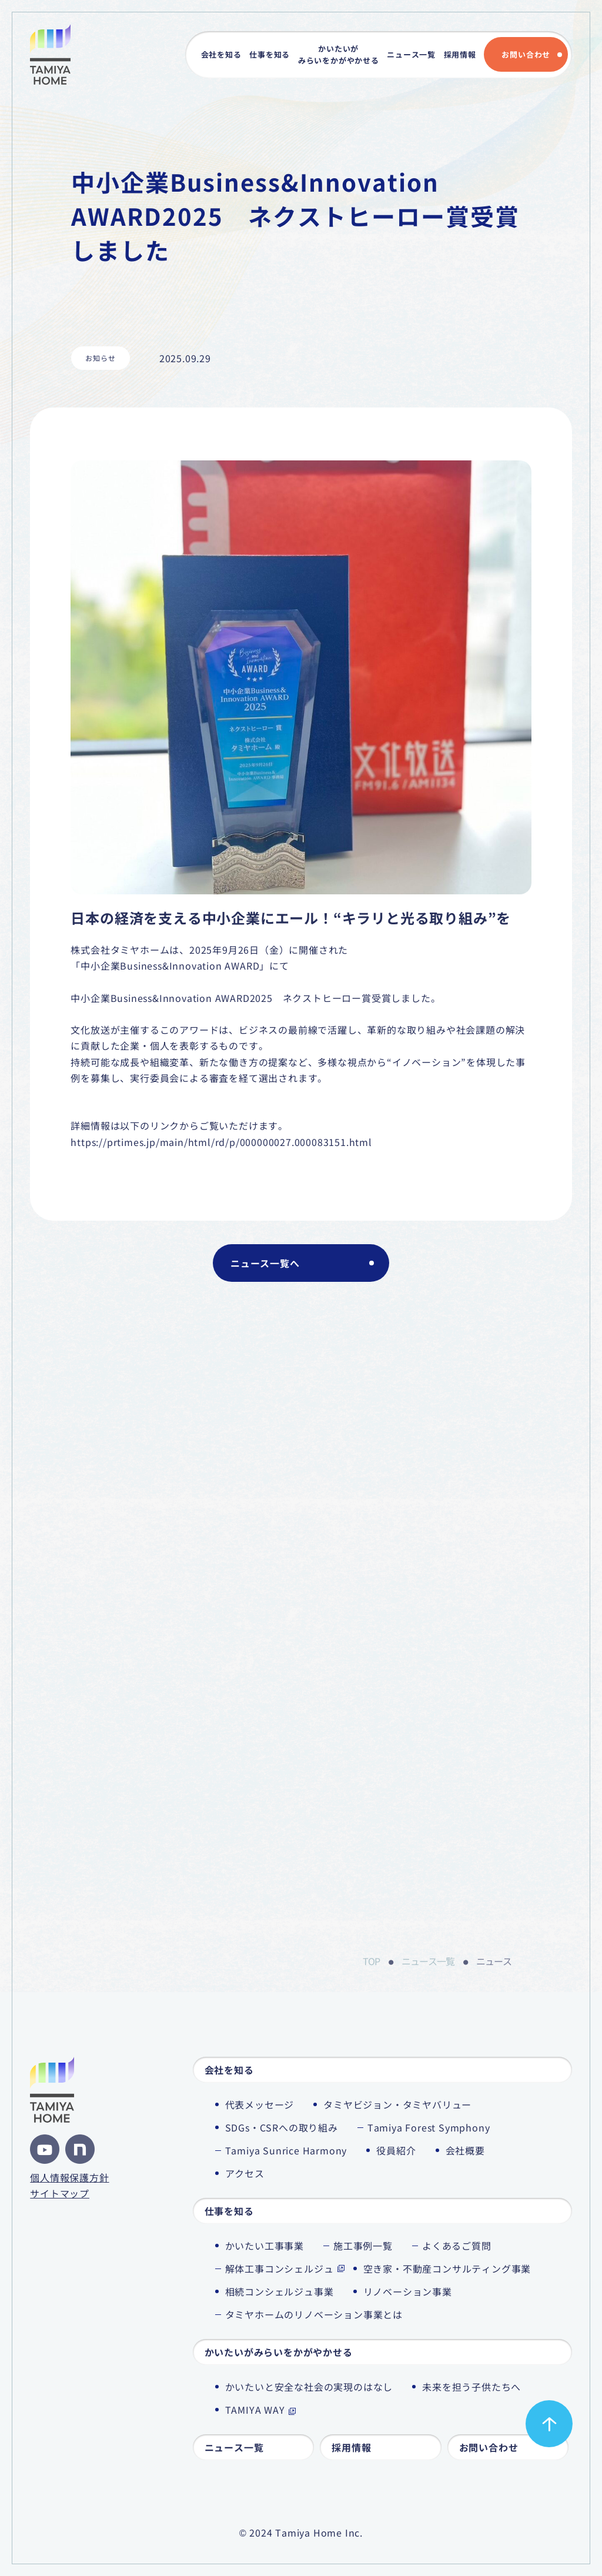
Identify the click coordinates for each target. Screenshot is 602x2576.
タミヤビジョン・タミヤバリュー (397, 2104)
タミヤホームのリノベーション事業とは (314, 2314)
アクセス (245, 2173)
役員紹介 (396, 2150)
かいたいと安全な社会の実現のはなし (309, 2387)
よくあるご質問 (456, 2245)
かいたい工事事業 (264, 2245)
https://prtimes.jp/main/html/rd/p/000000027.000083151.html (221, 1142)
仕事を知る (269, 54)
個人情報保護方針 (69, 2177)
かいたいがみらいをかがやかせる (338, 54)
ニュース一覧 (411, 54)
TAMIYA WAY (255, 2410)
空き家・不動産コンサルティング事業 (447, 2268)
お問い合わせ (525, 54)
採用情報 (460, 54)
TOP (371, 1961)
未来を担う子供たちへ (471, 2387)
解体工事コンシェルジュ (279, 2268)
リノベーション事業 (407, 2291)
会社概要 (465, 2150)
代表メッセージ (260, 2104)
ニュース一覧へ (265, 1263)
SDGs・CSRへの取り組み (281, 2127)
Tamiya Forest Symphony (428, 2127)
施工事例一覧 (363, 2245)
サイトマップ (59, 2193)
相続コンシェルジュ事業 (279, 2291)
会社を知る (221, 54)
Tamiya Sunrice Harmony (286, 2150)
